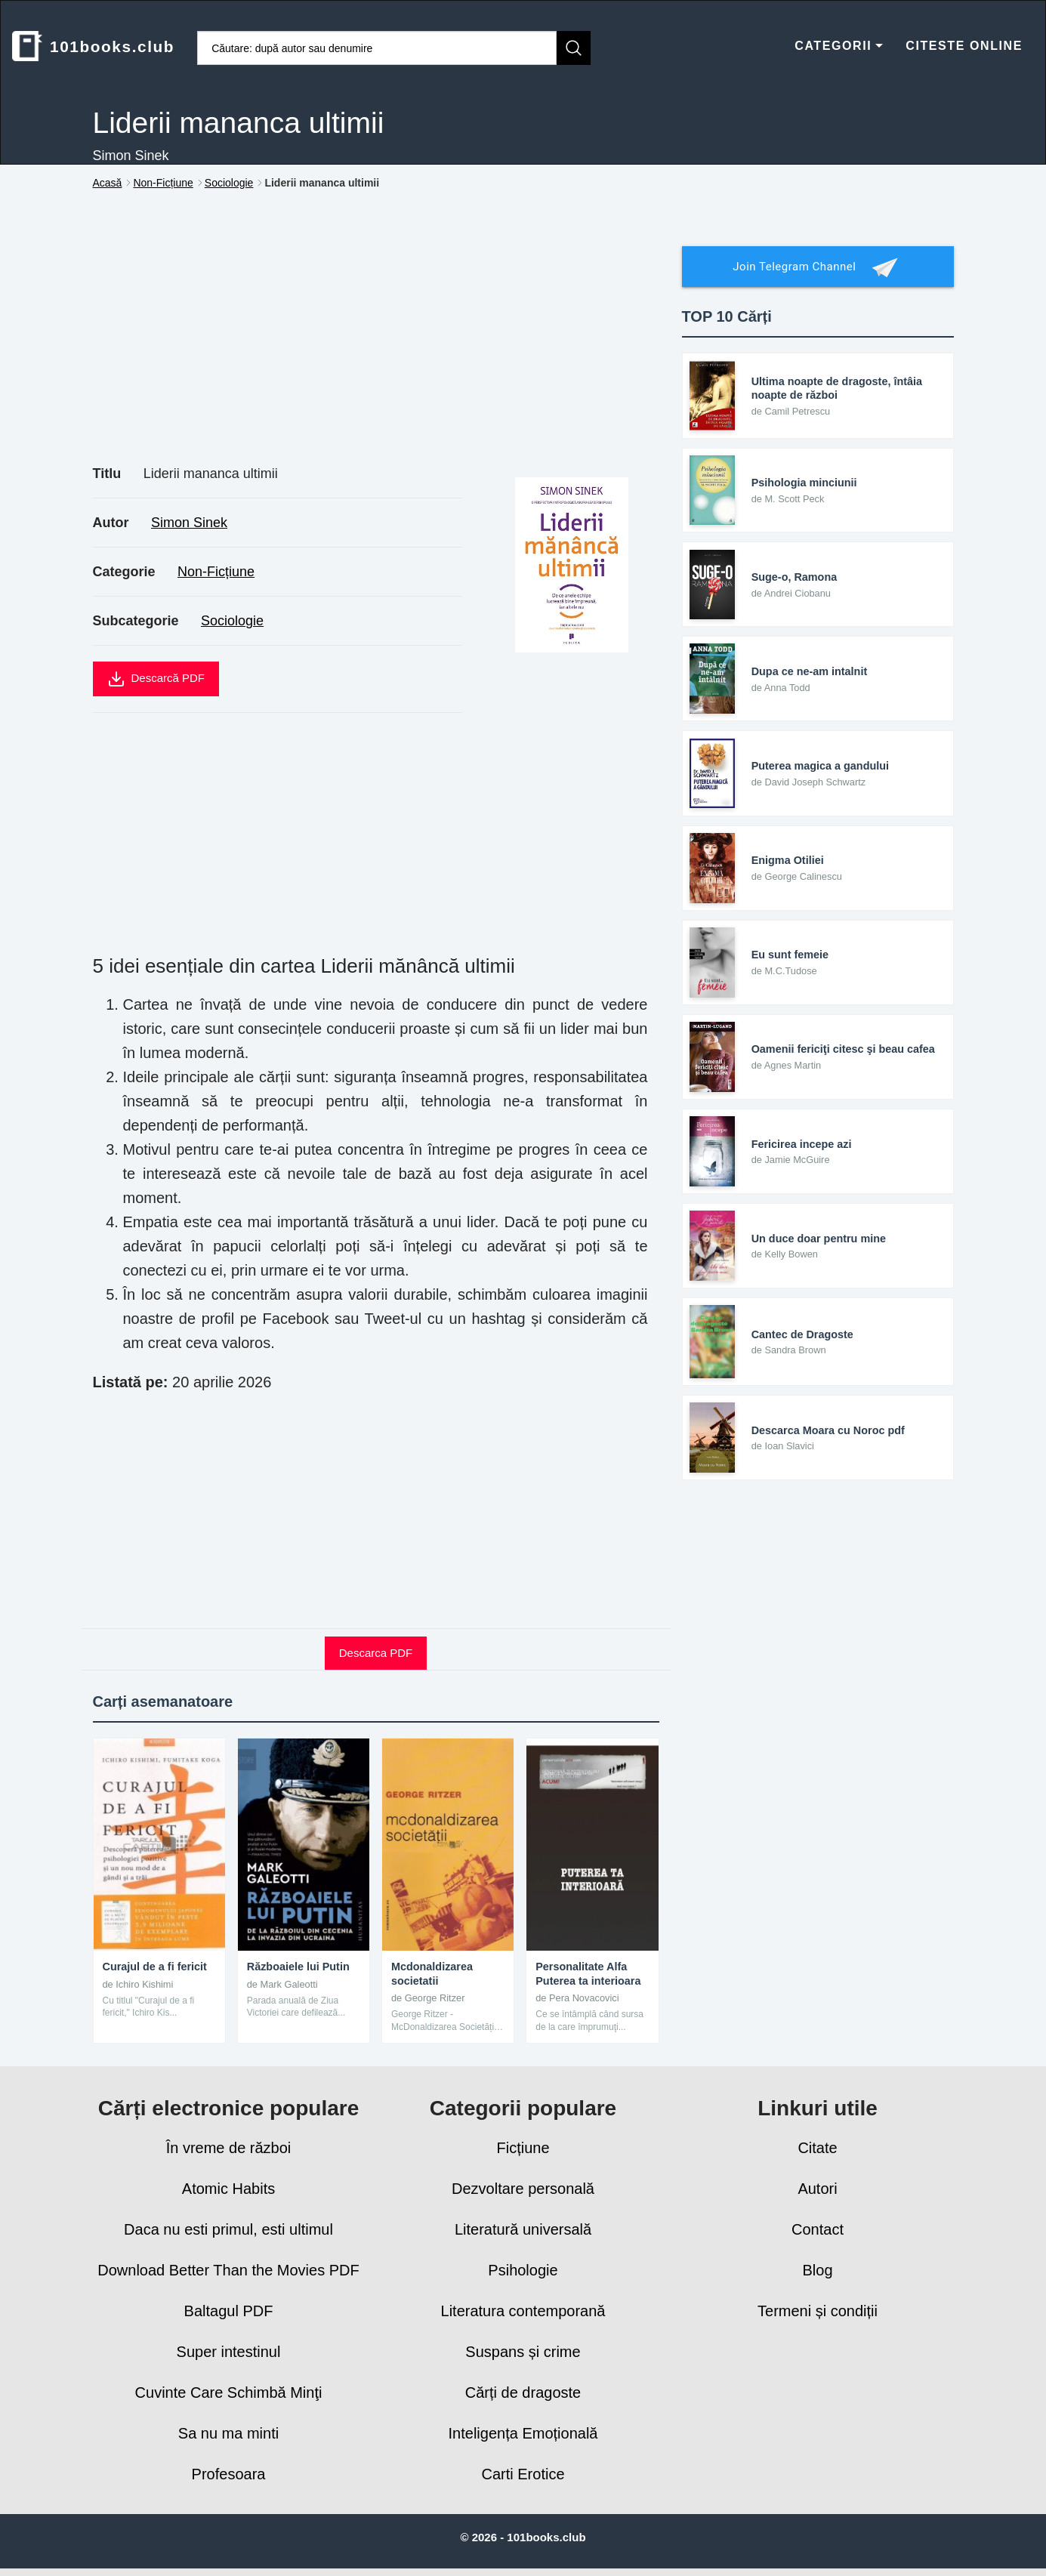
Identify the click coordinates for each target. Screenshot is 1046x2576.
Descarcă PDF (156, 679)
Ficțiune (522, 2147)
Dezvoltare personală (523, 2188)
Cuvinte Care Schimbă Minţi (228, 2392)
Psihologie (522, 2270)
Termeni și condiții (818, 2311)
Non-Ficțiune (216, 571)
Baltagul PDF (228, 2311)
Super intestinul (229, 2351)
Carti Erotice (522, 2474)
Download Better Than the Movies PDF (228, 2270)
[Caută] (574, 48)
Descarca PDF (376, 1652)
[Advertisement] (376, 344)
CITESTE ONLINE (964, 45)
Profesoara (229, 2474)
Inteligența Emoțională (523, 2433)
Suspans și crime (522, 2351)
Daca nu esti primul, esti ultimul (228, 2229)
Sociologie (232, 620)
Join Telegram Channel (817, 267)
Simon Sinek (189, 522)
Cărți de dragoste (523, 2392)
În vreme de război (229, 2147)
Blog (817, 2270)
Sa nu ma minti (228, 2433)
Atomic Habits (228, 2188)
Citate (817, 2147)
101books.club (93, 46)
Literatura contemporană (523, 2311)
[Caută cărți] (377, 48)
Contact (817, 2229)
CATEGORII (839, 45)
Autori (817, 2188)
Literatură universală (523, 2229)
